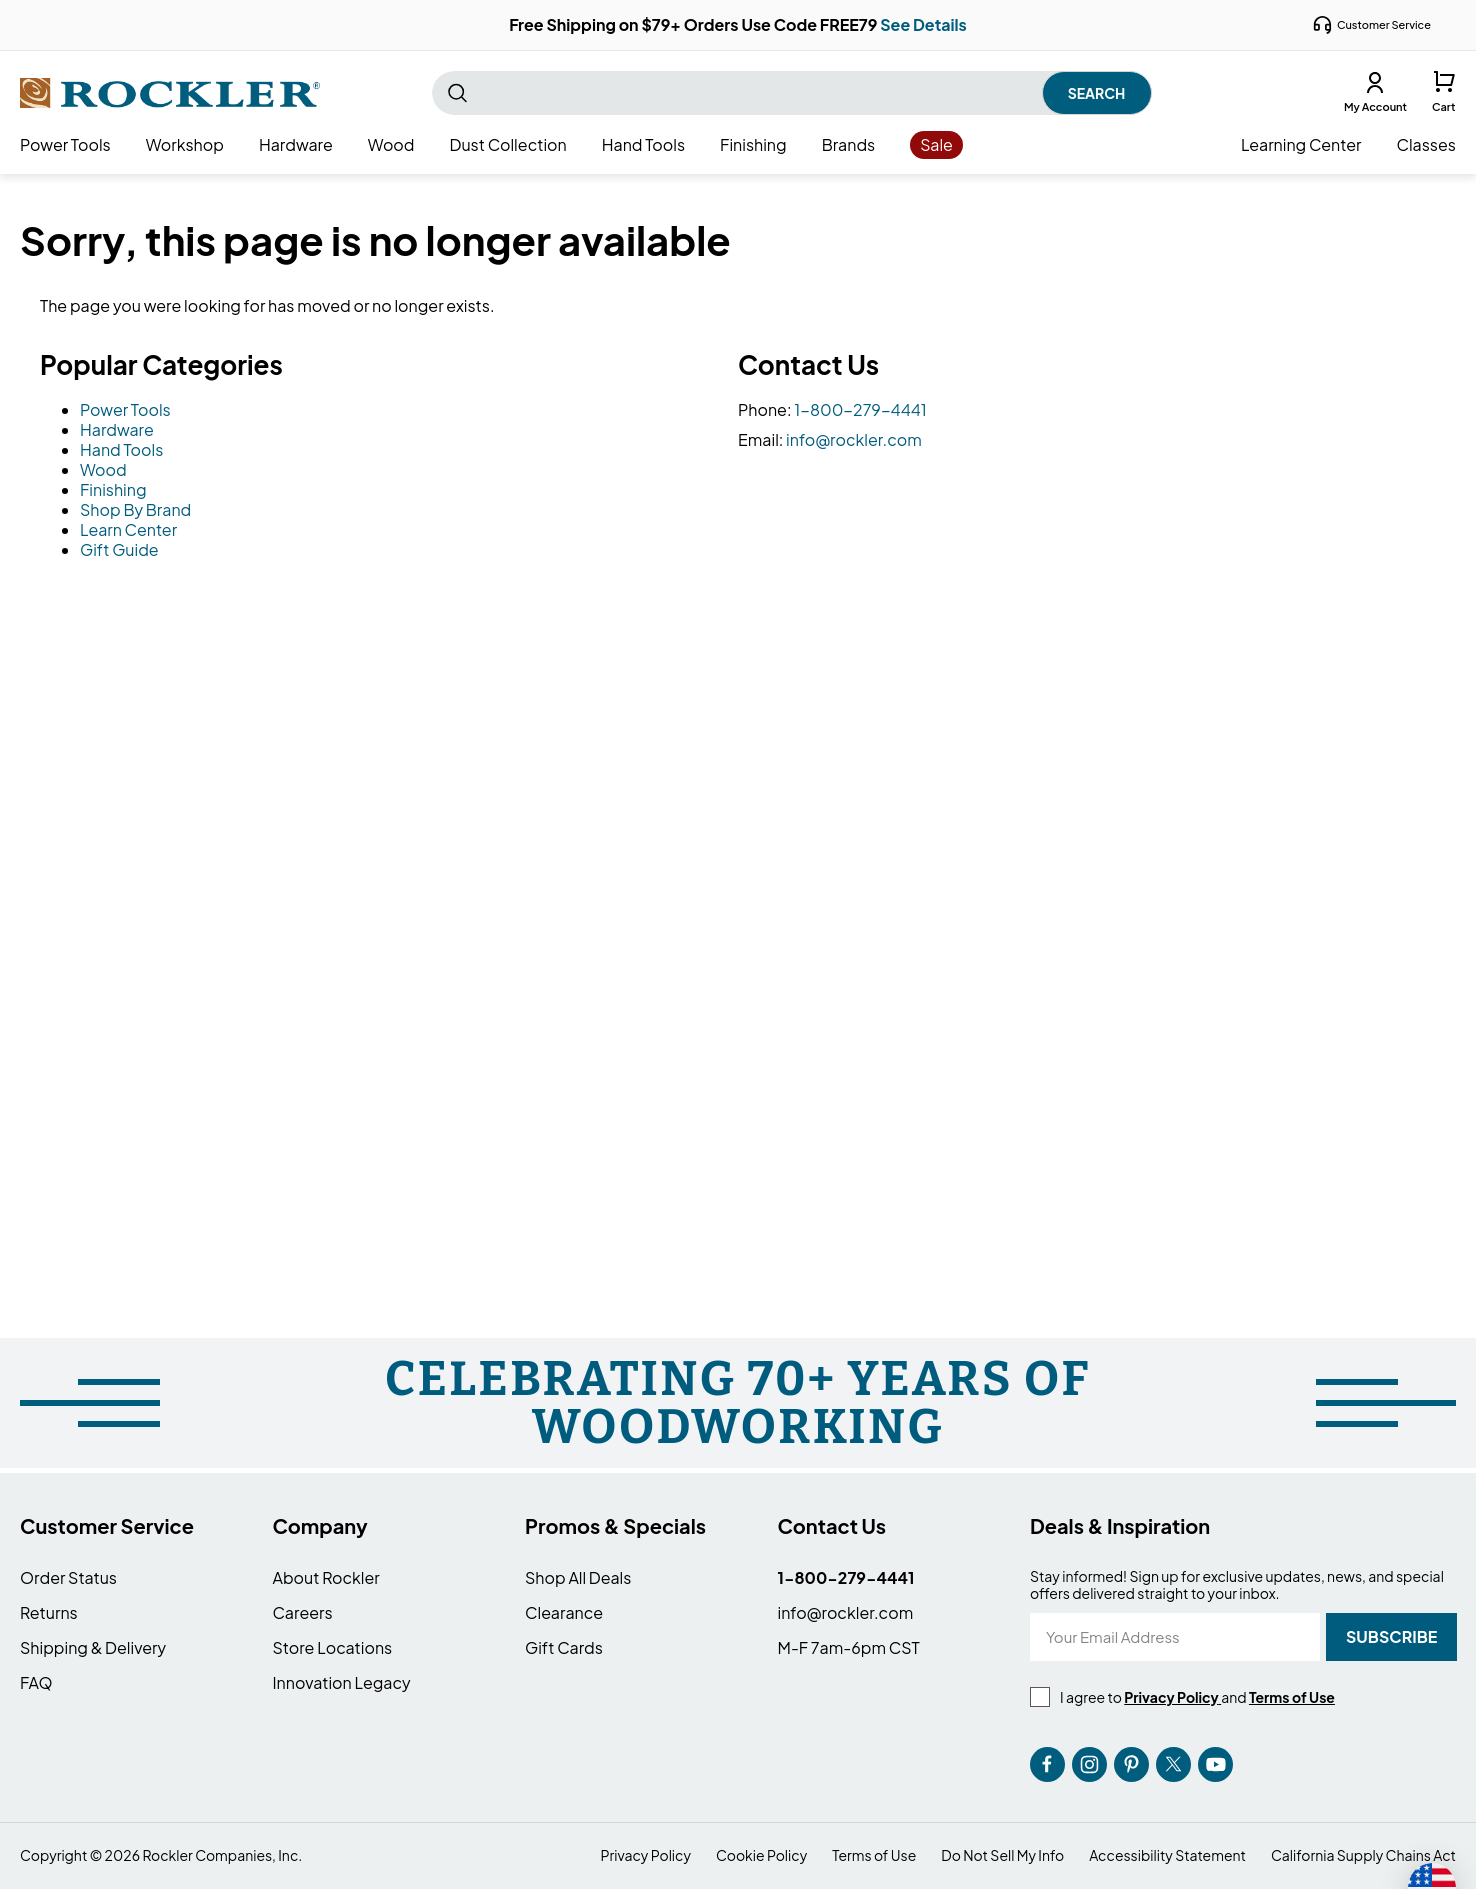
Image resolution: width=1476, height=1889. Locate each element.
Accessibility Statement (1167, 1855)
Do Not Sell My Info (1002, 1855)
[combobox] (792, 93)
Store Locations (333, 1647)
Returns (49, 1612)
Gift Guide (119, 549)
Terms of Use (874, 1855)
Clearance (564, 1612)
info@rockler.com (854, 439)
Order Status (68, 1577)
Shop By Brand (135, 509)
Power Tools (125, 409)
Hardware (117, 429)
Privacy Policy (646, 1855)
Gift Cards (564, 1647)
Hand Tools (121, 449)
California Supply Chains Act (1363, 1855)
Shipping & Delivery (93, 1647)
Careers (303, 1612)
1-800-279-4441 (860, 409)
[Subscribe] (1391, 1637)
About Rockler (326, 1577)
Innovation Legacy (342, 1682)
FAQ (36, 1682)
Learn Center (128, 529)
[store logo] (170, 93)
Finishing (113, 489)
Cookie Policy (761, 1855)
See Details (923, 24)
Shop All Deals (578, 1577)
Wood (103, 469)
